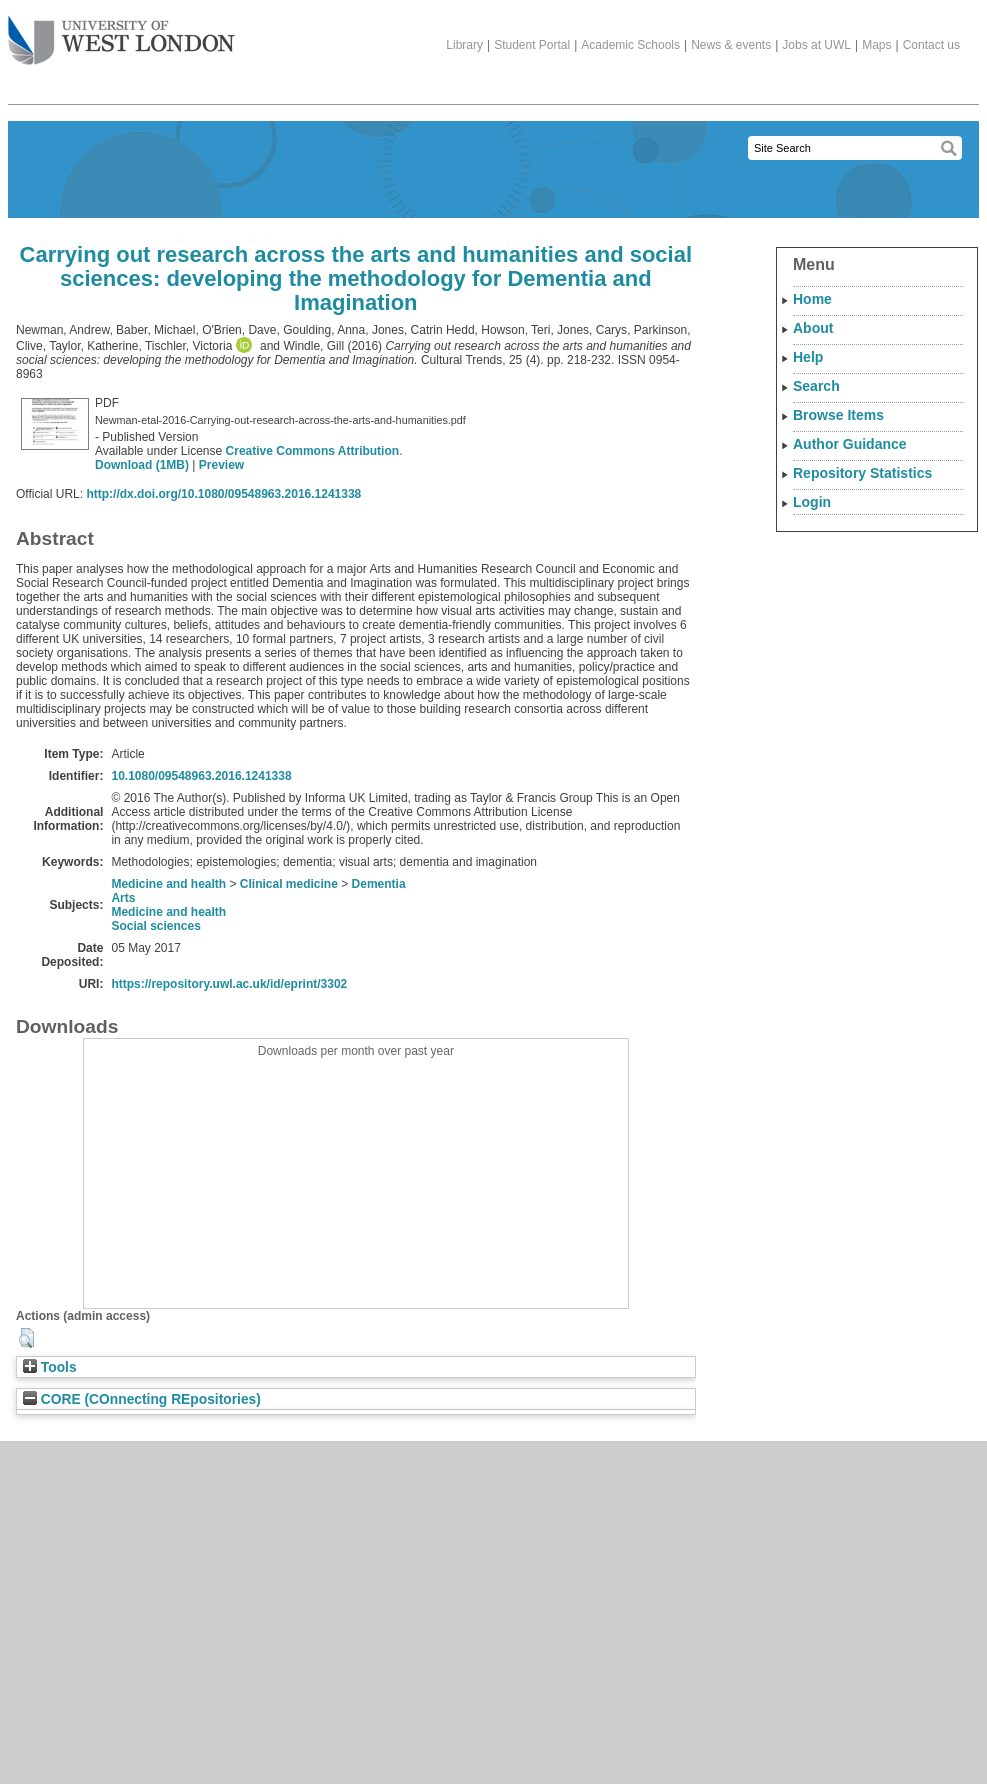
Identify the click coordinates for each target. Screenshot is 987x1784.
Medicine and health (168, 884)
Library (464, 45)
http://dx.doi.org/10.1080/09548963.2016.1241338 (223, 494)
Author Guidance (850, 444)
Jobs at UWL (816, 45)
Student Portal (532, 45)
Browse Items (838, 415)
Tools (50, 1367)
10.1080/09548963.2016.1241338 (201, 776)
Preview (221, 465)
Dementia (379, 884)
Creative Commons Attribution (313, 451)
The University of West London (121, 33)
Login (812, 502)
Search (816, 386)
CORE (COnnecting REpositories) (142, 1399)
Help (808, 357)
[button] (26, 1338)
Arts (123, 898)
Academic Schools (630, 45)
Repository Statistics (862, 473)
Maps (876, 45)
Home (812, 299)
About (813, 328)
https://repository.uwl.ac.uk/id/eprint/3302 (229, 984)
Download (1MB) (142, 465)
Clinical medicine (289, 884)
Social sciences (155, 926)
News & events (731, 45)
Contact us (931, 45)
